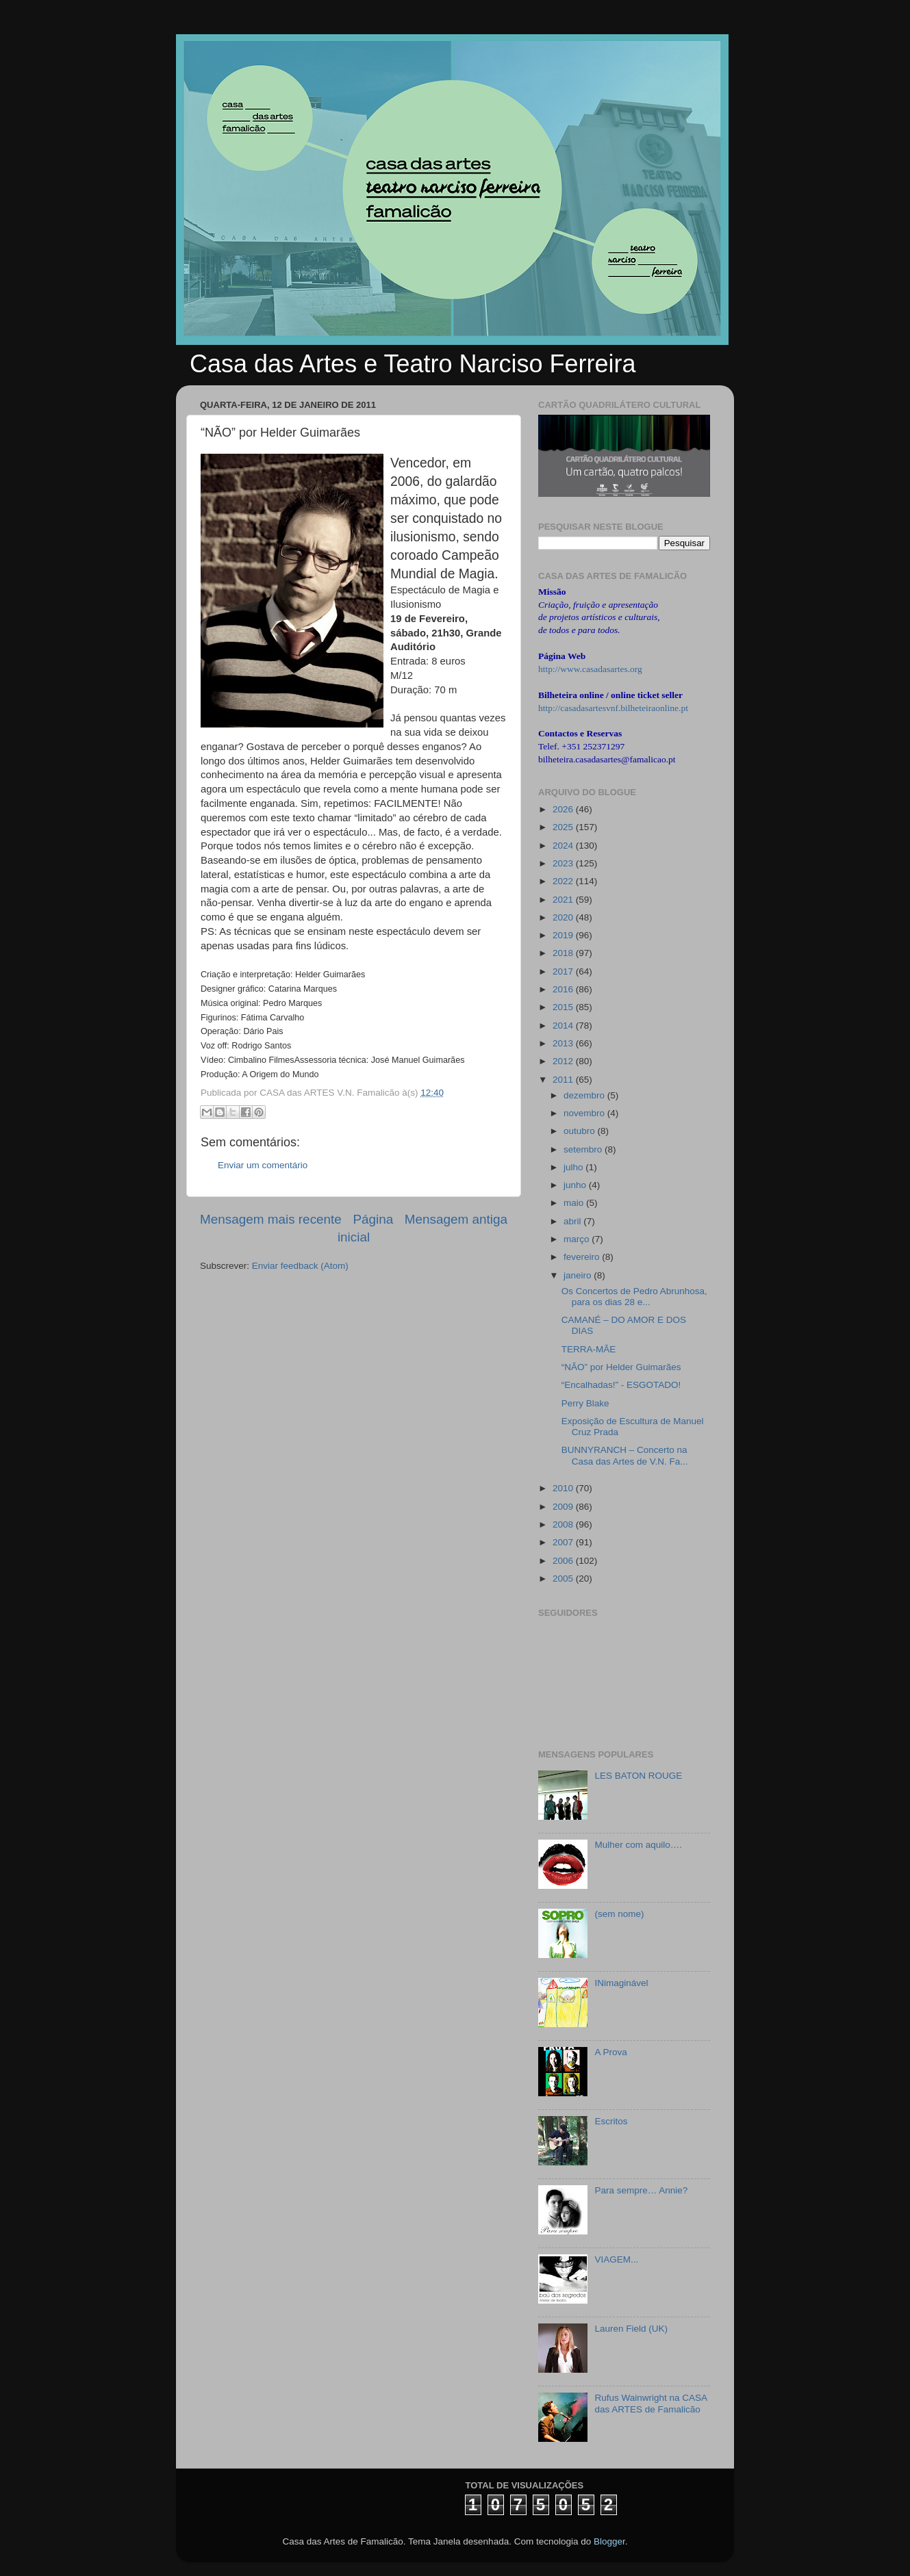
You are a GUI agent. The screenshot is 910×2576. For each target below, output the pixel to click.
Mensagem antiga (456, 1219)
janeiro (579, 1275)
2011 (564, 1079)
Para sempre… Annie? (640, 2190)
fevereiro (583, 1257)
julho (574, 1167)
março (578, 1239)
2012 (564, 1061)
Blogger (609, 2541)
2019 (564, 935)
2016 (564, 989)
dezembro (585, 1095)
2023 (564, 863)
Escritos (610, 2121)
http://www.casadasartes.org (590, 669)
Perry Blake (585, 1403)
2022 (564, 881)
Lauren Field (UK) (631, 2328)
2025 (564, 827)
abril (573, 1221)
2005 (564, 1578)
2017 (564, 971)
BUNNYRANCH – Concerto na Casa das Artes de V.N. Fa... (624, 1455)
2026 (564, 809)
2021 (564, 899)
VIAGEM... (616, 2259)
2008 (564, 1524)
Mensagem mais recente (271, 1219)
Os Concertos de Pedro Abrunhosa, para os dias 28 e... (634, 1296)
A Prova (610, 2052)
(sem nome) (619, 1914)
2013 (564, 1043)
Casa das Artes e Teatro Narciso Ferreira (413, 364)
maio (575, 1203)
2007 (564, 1542)
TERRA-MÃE (588, 1349)
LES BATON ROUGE (638, 1775)
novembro (585, 1113)
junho (576, 1185)
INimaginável (621, 1983)
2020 (564, 917)
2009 (564, 1507)
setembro (584, 1149)
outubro (581, 1131)
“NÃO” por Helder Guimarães (621, 1367)
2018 (564, 953)
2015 (564, 1007)
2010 (564, 1488)
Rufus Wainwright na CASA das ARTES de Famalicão (650, 2403)
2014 (564, 1025)
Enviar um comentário (262, 1165)
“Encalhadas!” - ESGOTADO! (621, 1385)
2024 (564, 845)
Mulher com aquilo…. (638, 1845)
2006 (564, 1561)
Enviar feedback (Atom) (300, 1266)
